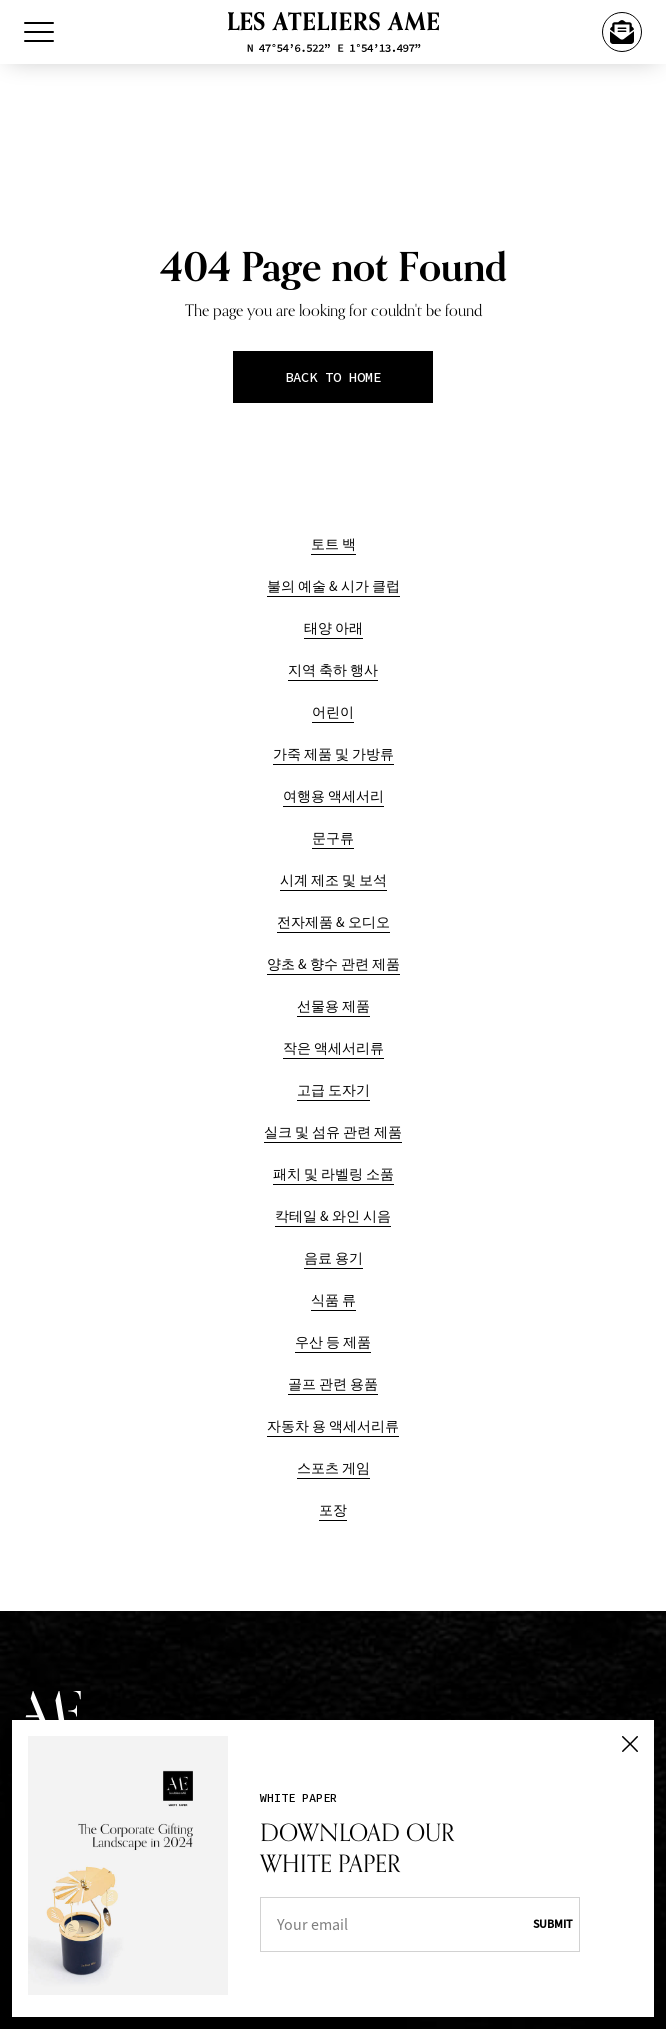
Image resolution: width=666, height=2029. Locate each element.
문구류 (333, 838)
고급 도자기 (333, 1090)
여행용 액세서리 (333, 796)
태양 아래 (333, 628)
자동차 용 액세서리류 (333, 1426)
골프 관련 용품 (333, 1384)
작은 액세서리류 (333, 1048)
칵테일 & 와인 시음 (333, 1216)
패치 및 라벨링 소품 (333, 1174)
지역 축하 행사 (333, 670)
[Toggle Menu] (39, 32)
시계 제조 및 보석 (333, 880)
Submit (552, 1924)
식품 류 (333, 1300)
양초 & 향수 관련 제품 (333, 964)
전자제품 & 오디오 (333, 922)
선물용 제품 (333, 1006)
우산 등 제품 (333, 1342)
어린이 (333, 712)
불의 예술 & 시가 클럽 (333, 586)
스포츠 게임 (333, 1468)
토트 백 (333, 544)
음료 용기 (333, 1258)
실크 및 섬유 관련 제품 (333, 1132)
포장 (333, 1510)
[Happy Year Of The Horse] (622, 32)
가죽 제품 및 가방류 (333, 754)
